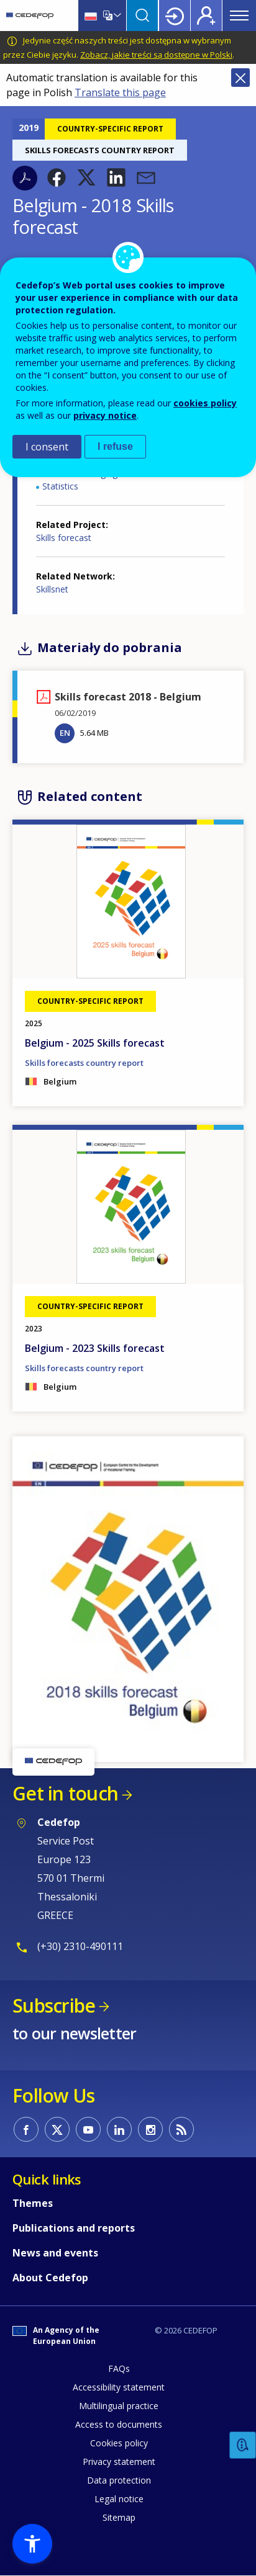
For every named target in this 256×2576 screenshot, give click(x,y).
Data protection (119, 2480)
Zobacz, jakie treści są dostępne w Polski (156, 54)
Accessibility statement (119, 2387)
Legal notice (119, 2499)
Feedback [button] (243, 2445)
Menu (239, 15)
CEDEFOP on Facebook (26, 2129)
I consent (46, 447)
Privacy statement (119, 2461)
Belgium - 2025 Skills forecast (95, 1043)
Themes (32, 2203)
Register (206, 15)
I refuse (115, 446)
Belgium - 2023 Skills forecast (95, 1348)
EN (65, 732)
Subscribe (53, 2005)
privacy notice (105, 415)
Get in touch (65, 1793)
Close (240, 77)
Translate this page (120, 92)
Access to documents (118, 2424)
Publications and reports (73, 2228)
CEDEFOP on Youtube (88, 2129)
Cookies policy (119, 2443)
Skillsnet (52, 589)
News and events (55, 2253)
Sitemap (119, 2517)
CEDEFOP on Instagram (150, 2129)
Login (174, 15)
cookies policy (205, 403)
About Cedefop (50, 2277)
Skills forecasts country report (84, 1062)
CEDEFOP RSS (181, 2129)
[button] (56, 177)
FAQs (119, 2368)
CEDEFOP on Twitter (57, 2129)
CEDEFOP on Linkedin (119, 2129)
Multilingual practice (118, 2406)
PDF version (24, 178)
